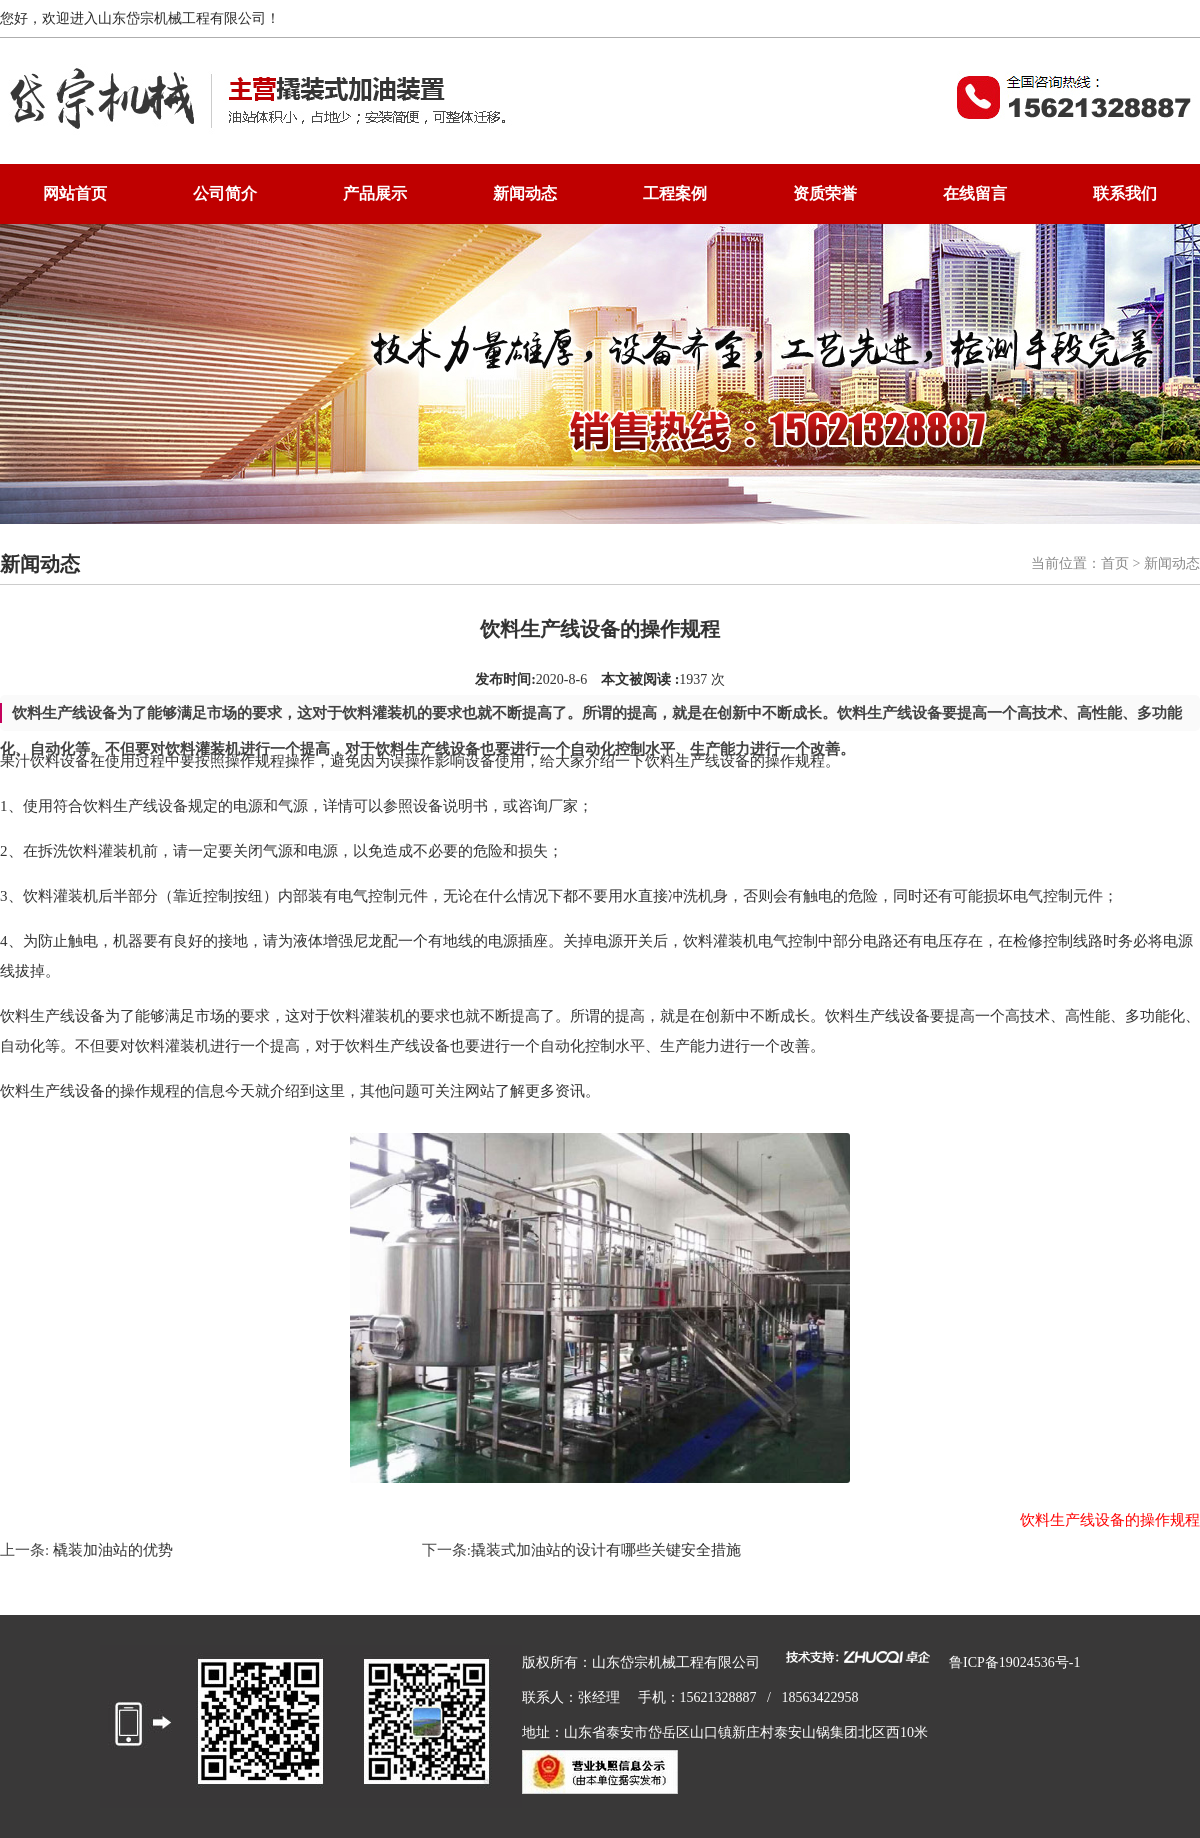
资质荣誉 (825, 193)
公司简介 (225, 193)
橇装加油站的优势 (111, 1550)
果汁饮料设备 (45, 761)
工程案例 (675, 193)
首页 (1115, 563)
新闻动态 (525, 193)
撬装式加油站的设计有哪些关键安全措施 (606, 1550)
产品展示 (375, 193)
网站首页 (75, 193)
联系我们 (1125, 193)
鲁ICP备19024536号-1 (1014, 1662)
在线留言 (975, 193)
